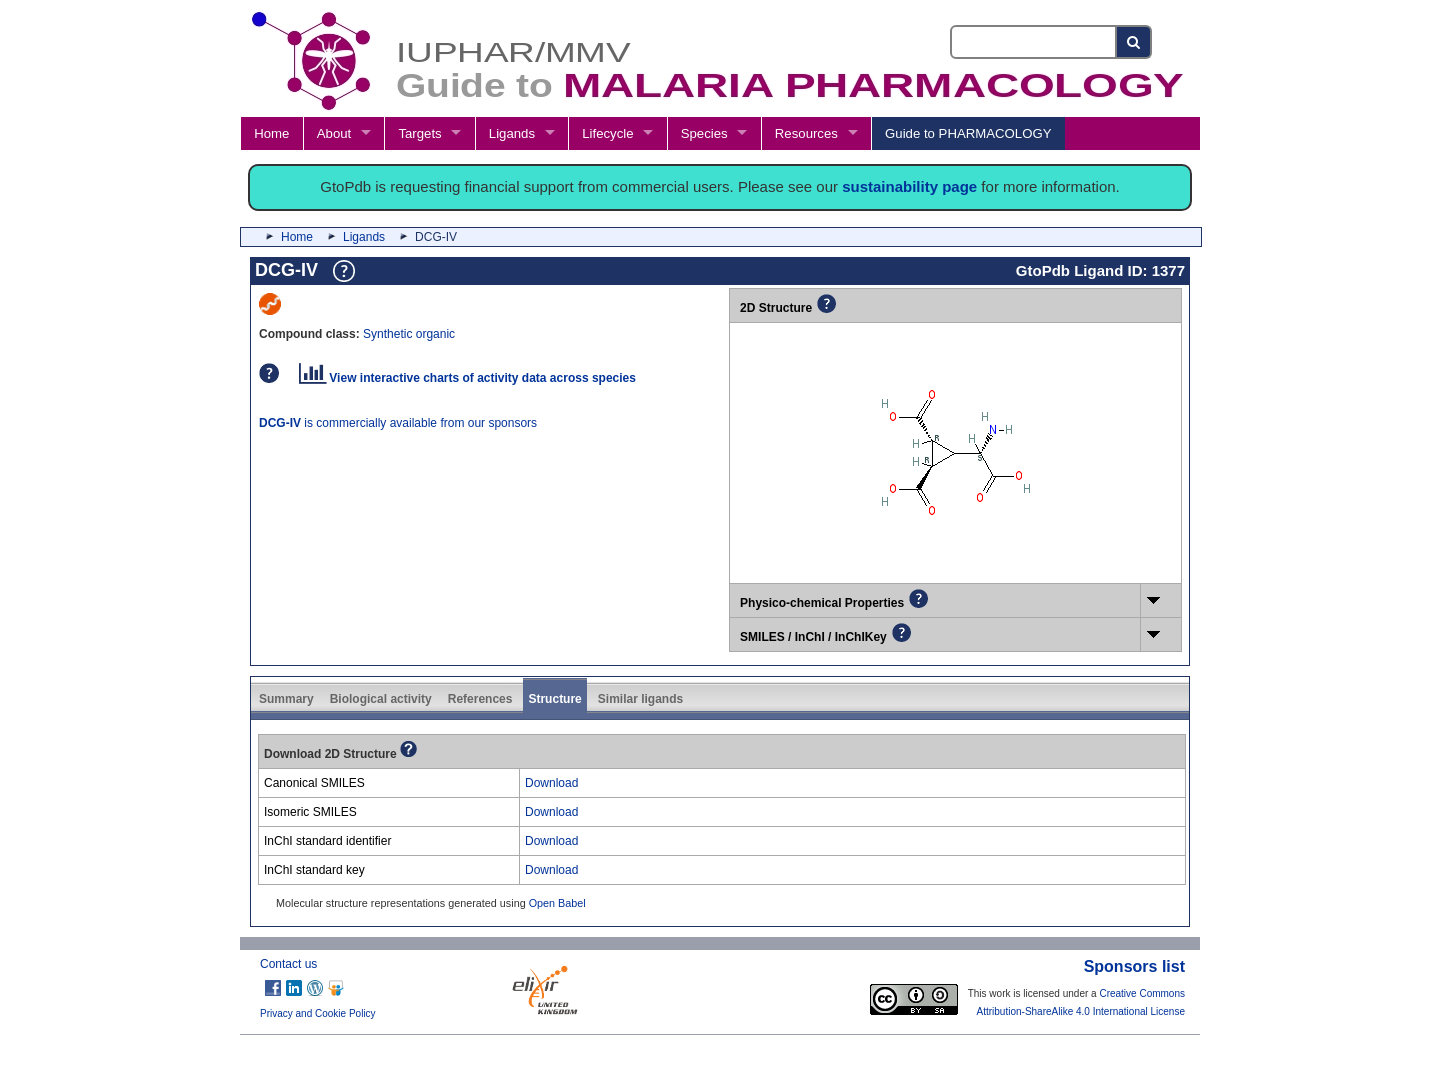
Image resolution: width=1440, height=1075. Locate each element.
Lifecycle (607, 133)
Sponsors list (1134, 966)
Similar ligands (640, 699)
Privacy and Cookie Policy (318, 1013)
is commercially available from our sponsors (398, 423)
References (480, 699)
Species (704, 133)
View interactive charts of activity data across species (467, 378)
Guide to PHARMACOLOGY (968, 133)
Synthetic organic (409, 334)
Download (551, 783)
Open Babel (557, 903)
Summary (286, 699)
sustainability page (909, 186)
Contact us (288, 964)
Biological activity (381, 699)
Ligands (512, 133)
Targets (419, 133)
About (334, 133)
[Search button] (1134, 42)
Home (271, 133)
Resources (806, 133)
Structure (554, 699)
